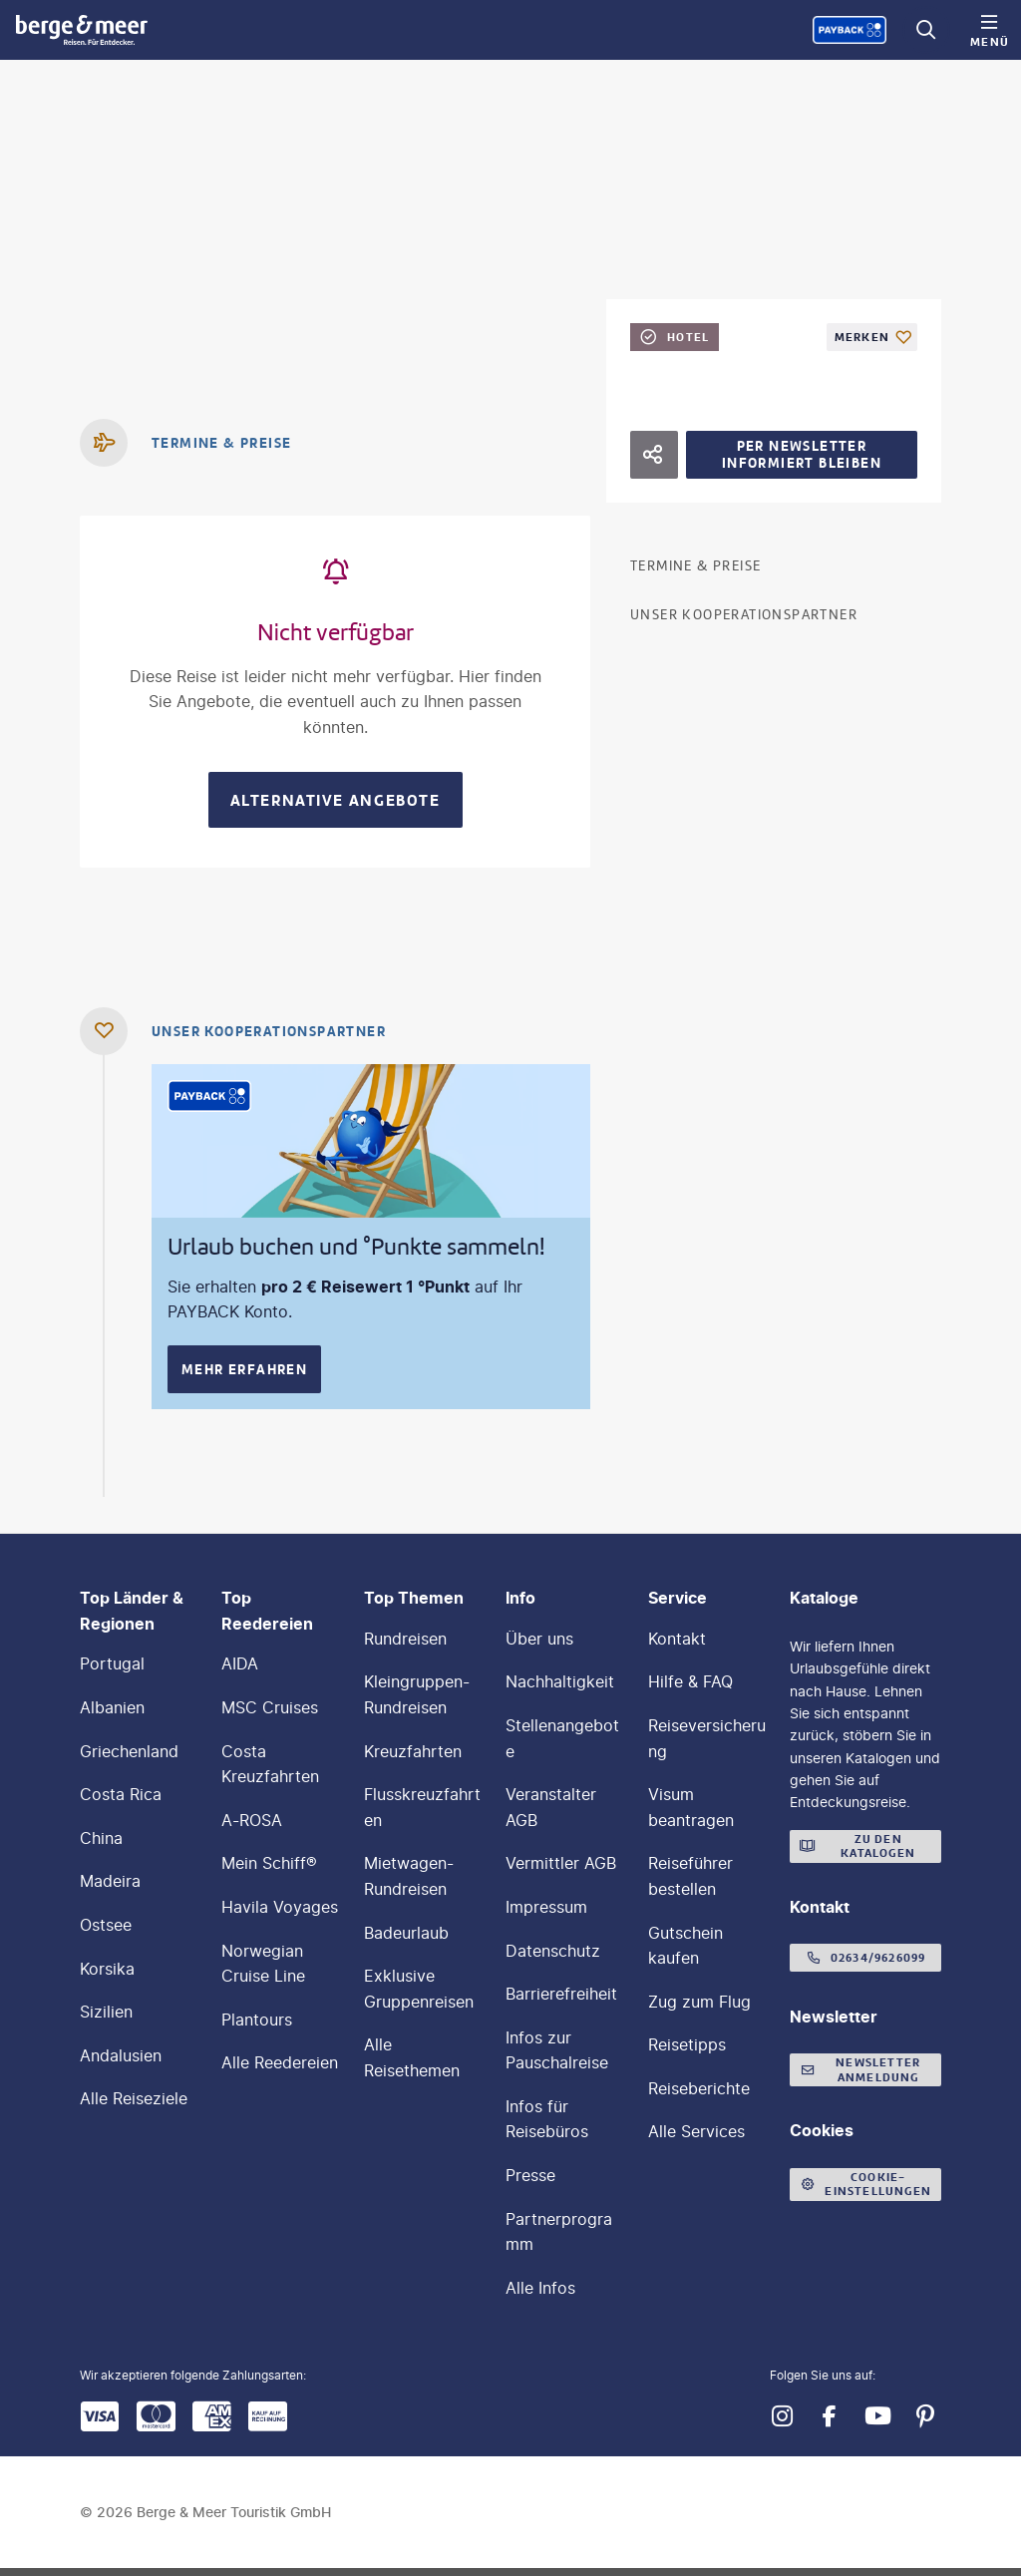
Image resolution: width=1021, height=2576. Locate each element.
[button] (885, 2512)
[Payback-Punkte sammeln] (849, 30)
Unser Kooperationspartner (743, 614)
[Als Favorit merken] (872, 337)
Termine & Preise (695, 565)
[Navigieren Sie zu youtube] (877, 2416)
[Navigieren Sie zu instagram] (782, 2416)
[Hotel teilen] (654, 455)
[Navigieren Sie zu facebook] (830, 2416)
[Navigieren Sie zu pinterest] (925, 2416)
